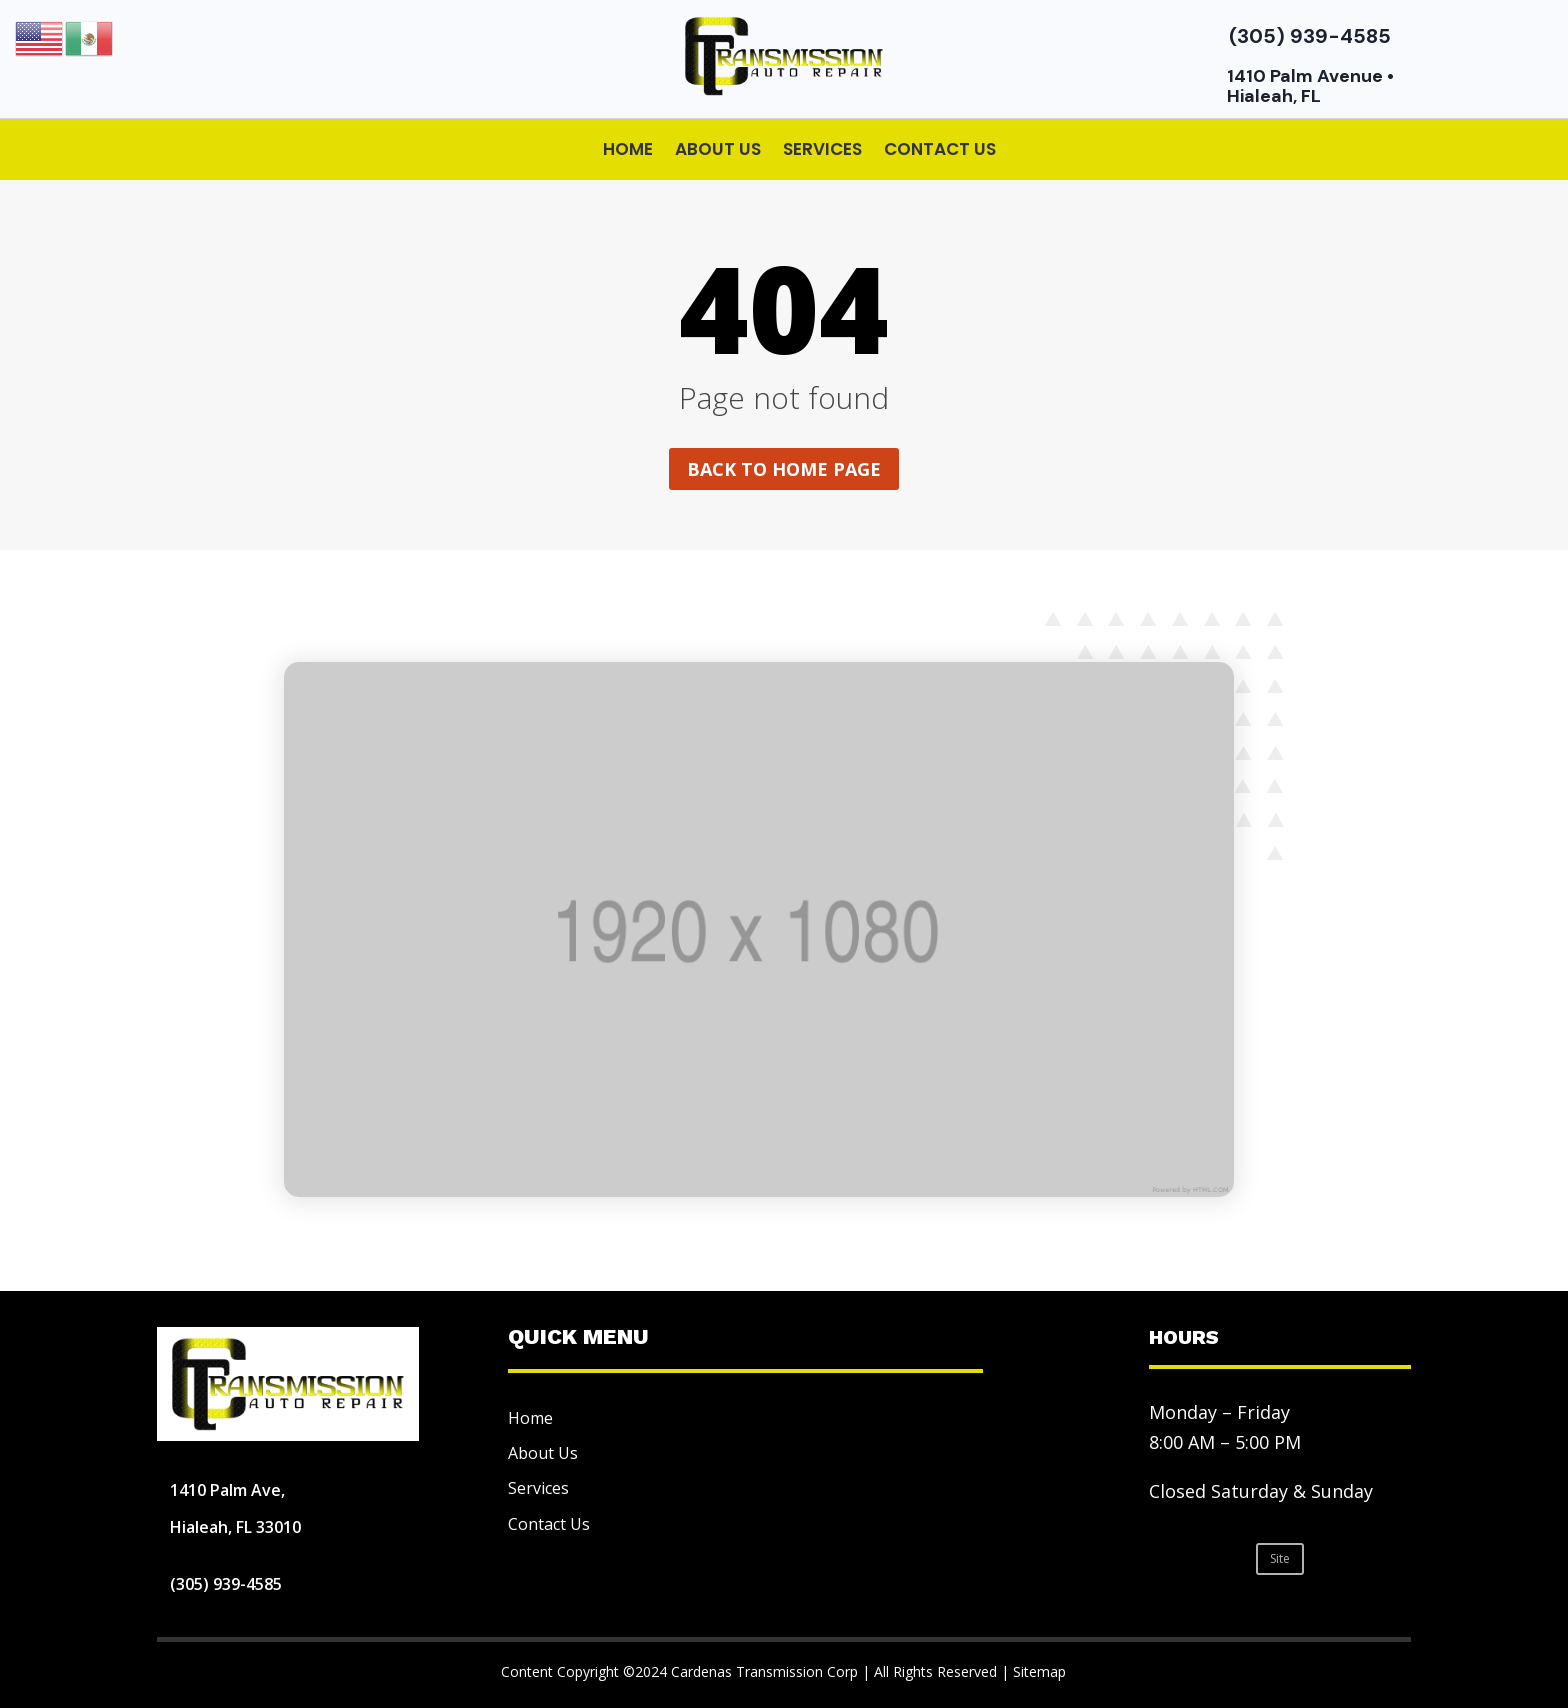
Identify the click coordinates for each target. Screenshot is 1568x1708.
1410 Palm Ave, (227, 1490)
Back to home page (784, 469)
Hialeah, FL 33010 (235, 1527)
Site (1280, 1558)
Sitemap (1039, 1671)
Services (822, 149)
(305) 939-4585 (1310, 36)
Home (628, 149)
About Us (718, 149)
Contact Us (940, 149)
